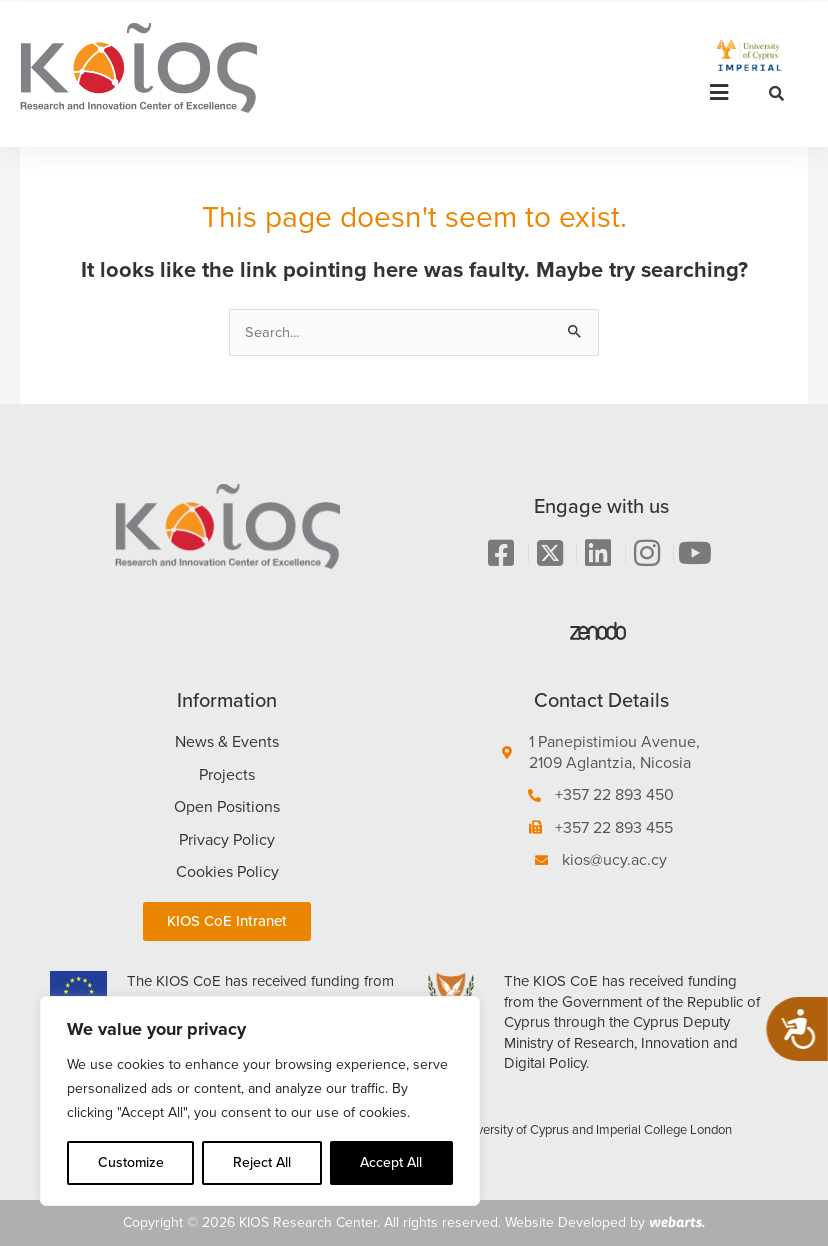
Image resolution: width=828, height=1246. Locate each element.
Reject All (262, 1162)
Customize (131, 1162)
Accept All (391, 1162)
